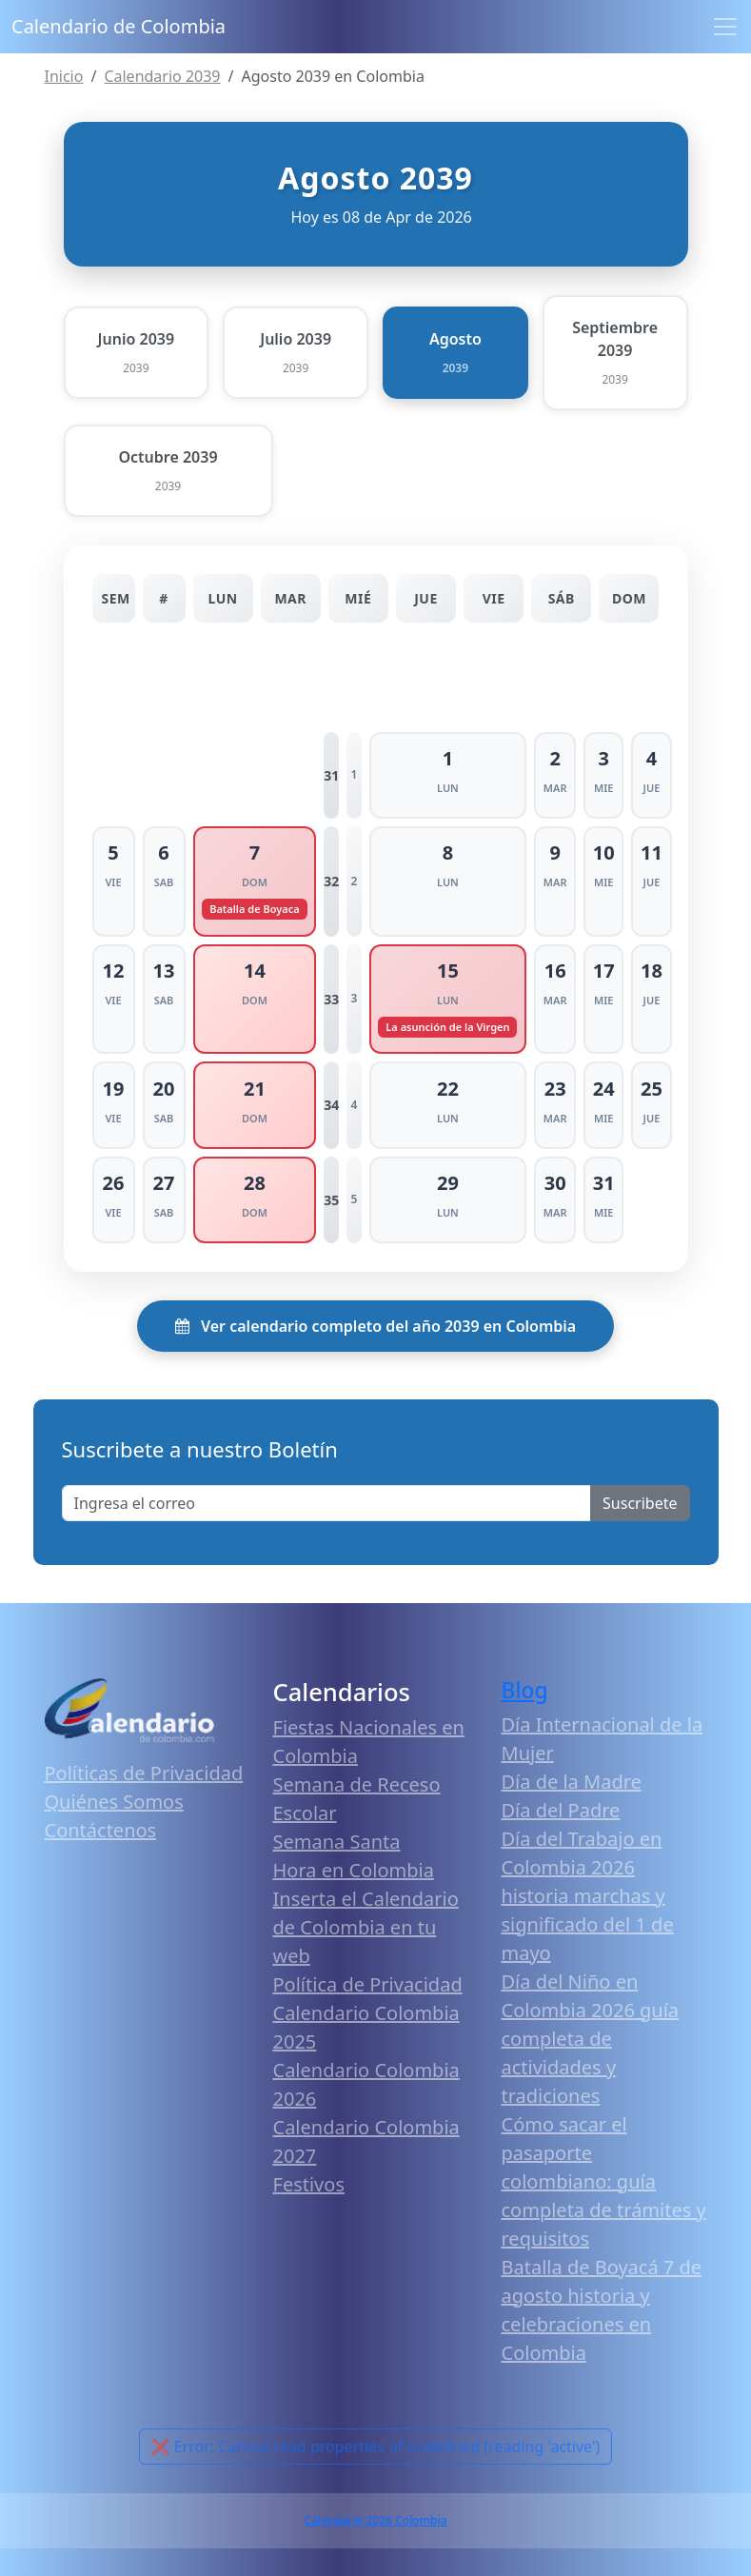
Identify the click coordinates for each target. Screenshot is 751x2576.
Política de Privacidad (368, 1983)
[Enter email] (327, 1501)
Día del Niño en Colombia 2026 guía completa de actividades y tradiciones (591, 2038)
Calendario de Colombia (118, 26)
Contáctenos (101, 1829)
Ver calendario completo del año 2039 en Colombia (375, 1324)
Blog (525, 1688)
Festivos (309, 2183)
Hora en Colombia (353, 1869)
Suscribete (640, 1501)
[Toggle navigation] (725, 26)
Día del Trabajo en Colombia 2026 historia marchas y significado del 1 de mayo (588, 1895)
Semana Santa (337, 1840)
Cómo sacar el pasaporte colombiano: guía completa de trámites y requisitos (604, 2180)
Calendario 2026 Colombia (375, 2519)
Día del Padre (561, 1809)
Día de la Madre (572, 1780)
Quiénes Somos (114, 1800)
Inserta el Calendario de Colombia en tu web (366, 1926)
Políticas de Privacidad (144, 1772)
